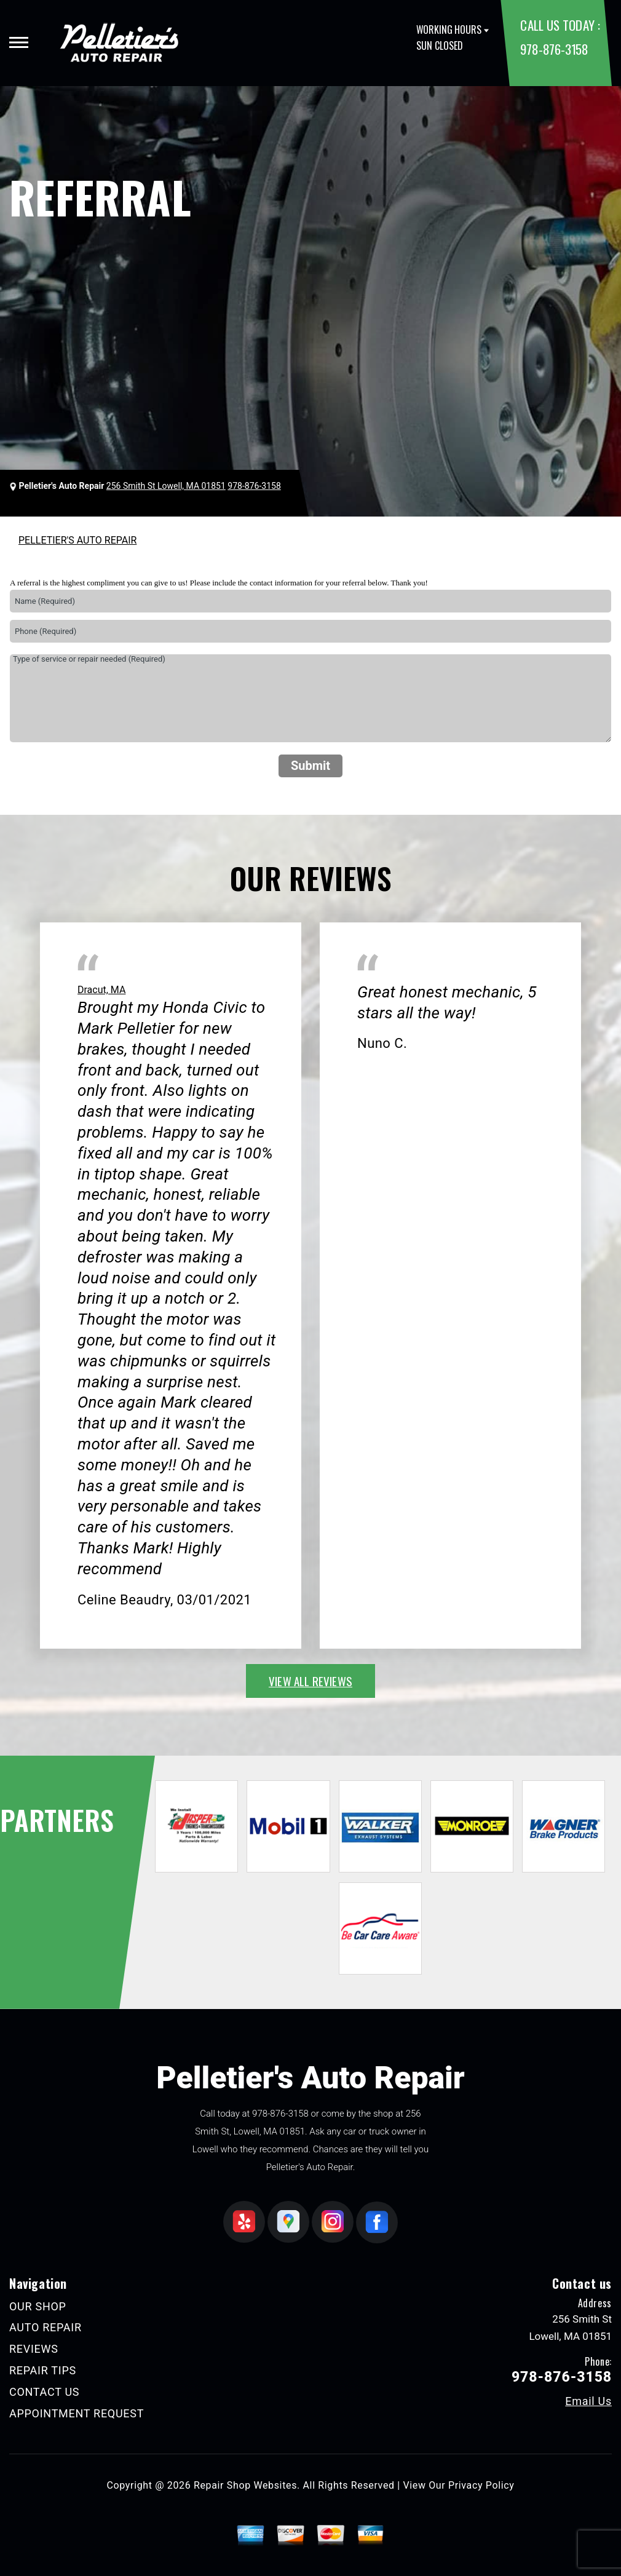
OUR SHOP (37, 2306)
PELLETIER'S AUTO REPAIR (77, 540)
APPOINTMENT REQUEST (76, 2413)
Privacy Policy (481, 2485)
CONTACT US (44, 2391)
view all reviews (310, 1680)
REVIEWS (33, 2348)
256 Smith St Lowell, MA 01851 (166, 486)
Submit (310, 765)
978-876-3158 (554, 48)
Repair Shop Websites (245, 2485)
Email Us (588, 2401)
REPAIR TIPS (42, 2370)
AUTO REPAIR (45, 2327)
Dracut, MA (101, 990)
